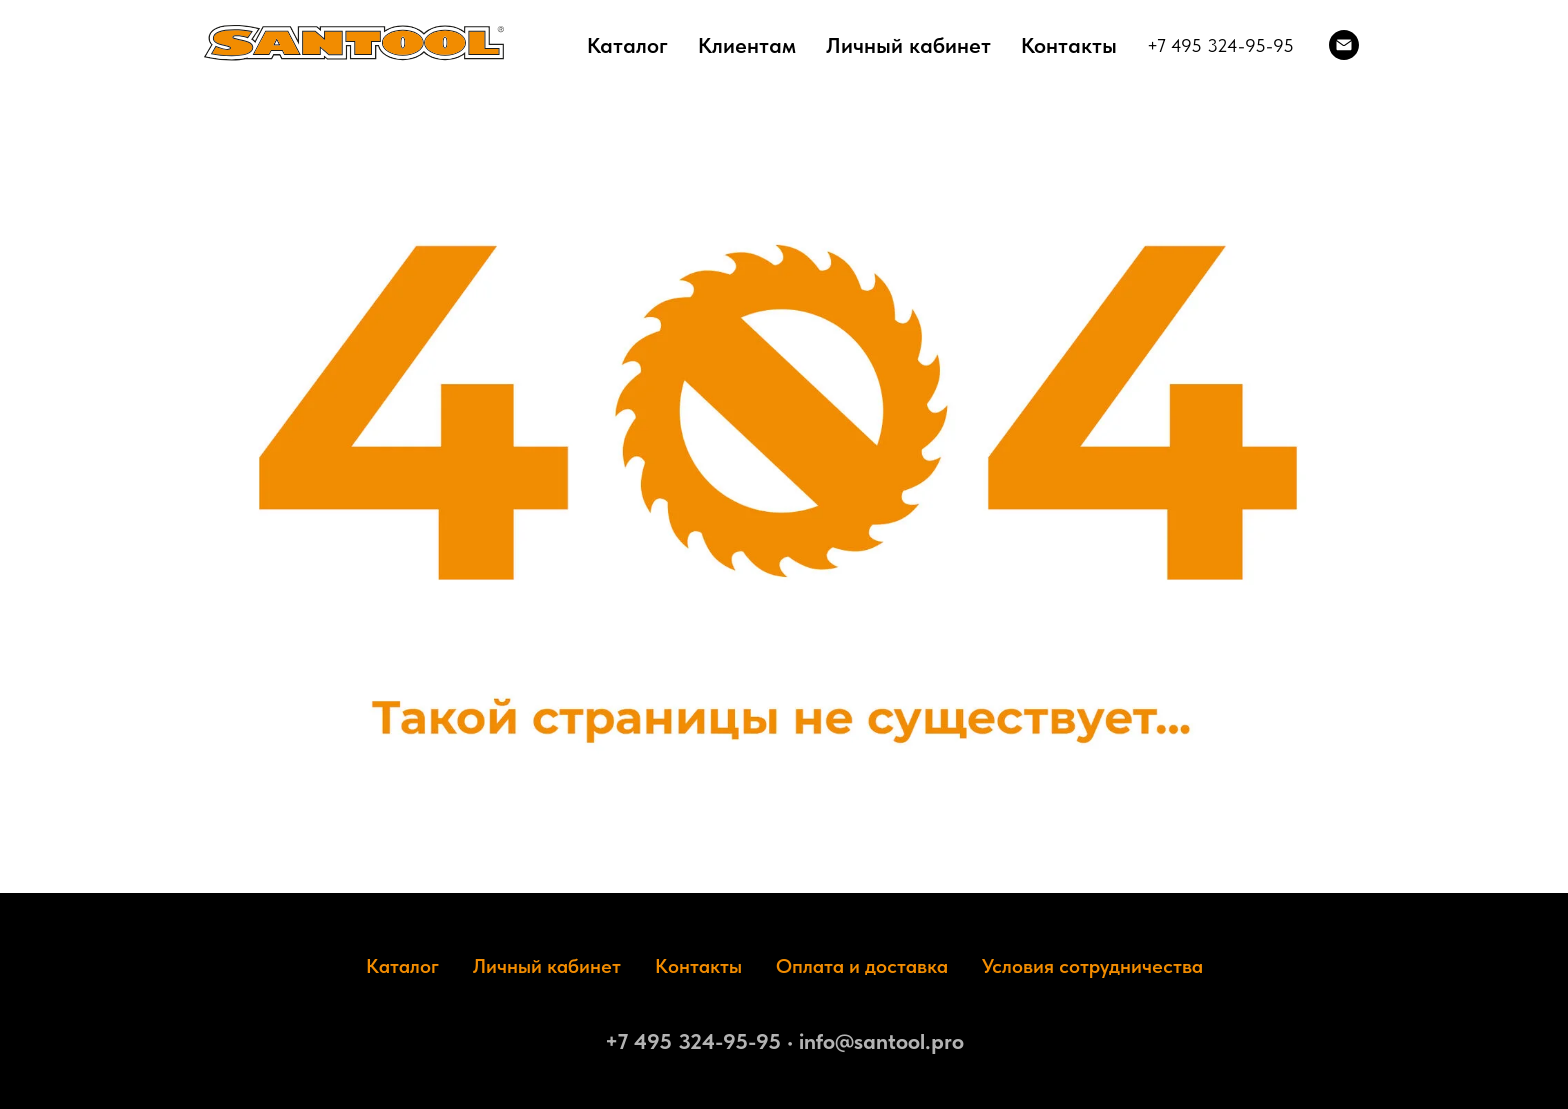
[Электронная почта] (1344, 45)
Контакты (1069, 45)
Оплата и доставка (862, 966)
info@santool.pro (881, 1041)
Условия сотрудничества (1092, 966)
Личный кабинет (908, 45)
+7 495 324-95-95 (1220, 45)
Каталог (627, 45)
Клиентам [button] (747, 45)
